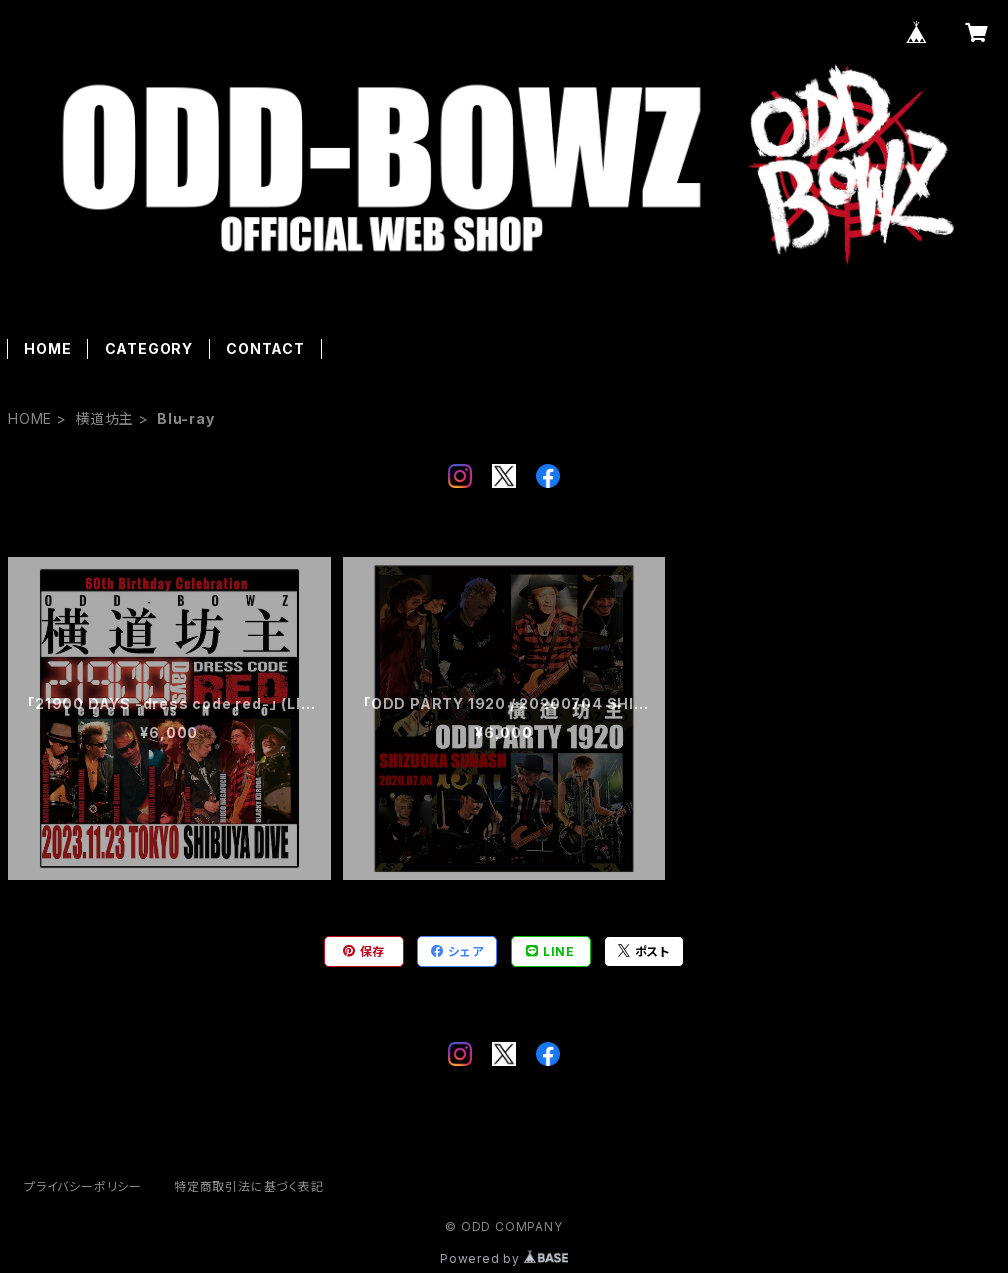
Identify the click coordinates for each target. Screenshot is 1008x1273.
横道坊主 (104, 418)
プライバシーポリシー (83, 1186)
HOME (47, 348)
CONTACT (265, 348)
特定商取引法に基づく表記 (249, 1186)
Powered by (504, 1258)
